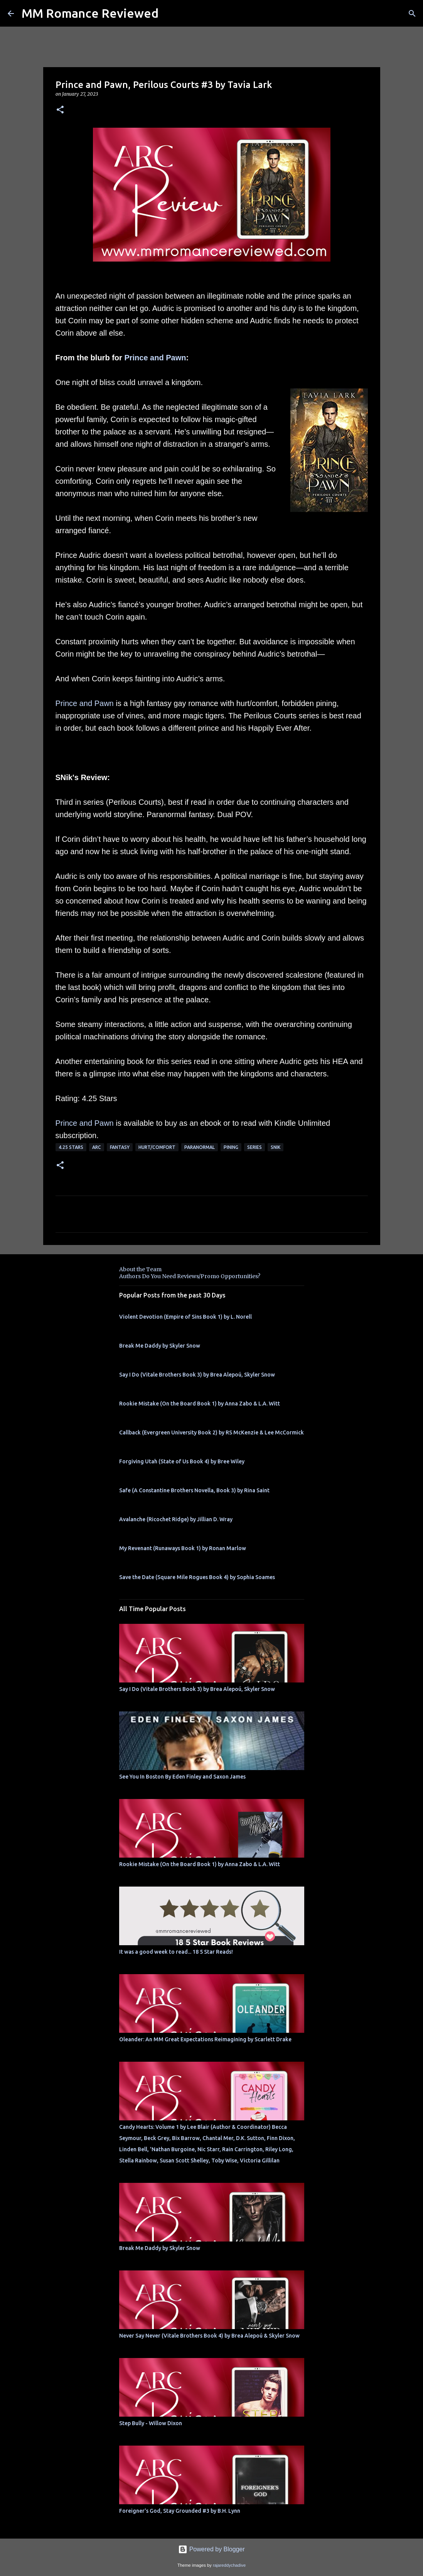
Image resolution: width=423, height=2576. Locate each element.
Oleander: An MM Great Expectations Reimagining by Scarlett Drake (205, 2039)
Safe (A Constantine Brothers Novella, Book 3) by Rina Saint (194, 1490)
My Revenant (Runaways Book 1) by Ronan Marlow (182, 1548)
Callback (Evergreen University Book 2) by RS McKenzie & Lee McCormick (211, 1432)
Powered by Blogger (211, 2549)
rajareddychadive (229, 2565)
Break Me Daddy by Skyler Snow (159, 1346)
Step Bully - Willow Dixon (150, 2423)
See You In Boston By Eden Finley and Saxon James (182, 1777)
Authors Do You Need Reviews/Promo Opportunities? (189, 1276)
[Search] (412, 13)
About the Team (140, 1269)
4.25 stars (71, 1147)
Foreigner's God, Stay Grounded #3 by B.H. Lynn (179, 2511)
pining (231, 1147)
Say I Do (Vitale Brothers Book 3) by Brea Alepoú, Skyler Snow (197, 1375)
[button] (60, 110)
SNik (275, 1147)
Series (254, 1147)
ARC (96, 1147)
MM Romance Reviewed (90, 13)
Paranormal (199, 1147)
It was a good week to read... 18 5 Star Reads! (176, 1952)
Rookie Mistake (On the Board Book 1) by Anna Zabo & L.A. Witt (199, 1403)
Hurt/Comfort (156, 1147)
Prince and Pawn (155, 357)
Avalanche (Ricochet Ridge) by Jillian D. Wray (176, 1519)
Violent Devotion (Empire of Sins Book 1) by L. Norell (185, 1317)
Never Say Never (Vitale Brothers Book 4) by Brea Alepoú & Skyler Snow (209, 2336)
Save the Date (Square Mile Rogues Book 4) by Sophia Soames (197, 1577)
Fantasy (120, 1147)
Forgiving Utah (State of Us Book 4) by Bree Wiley (181, 1461)
